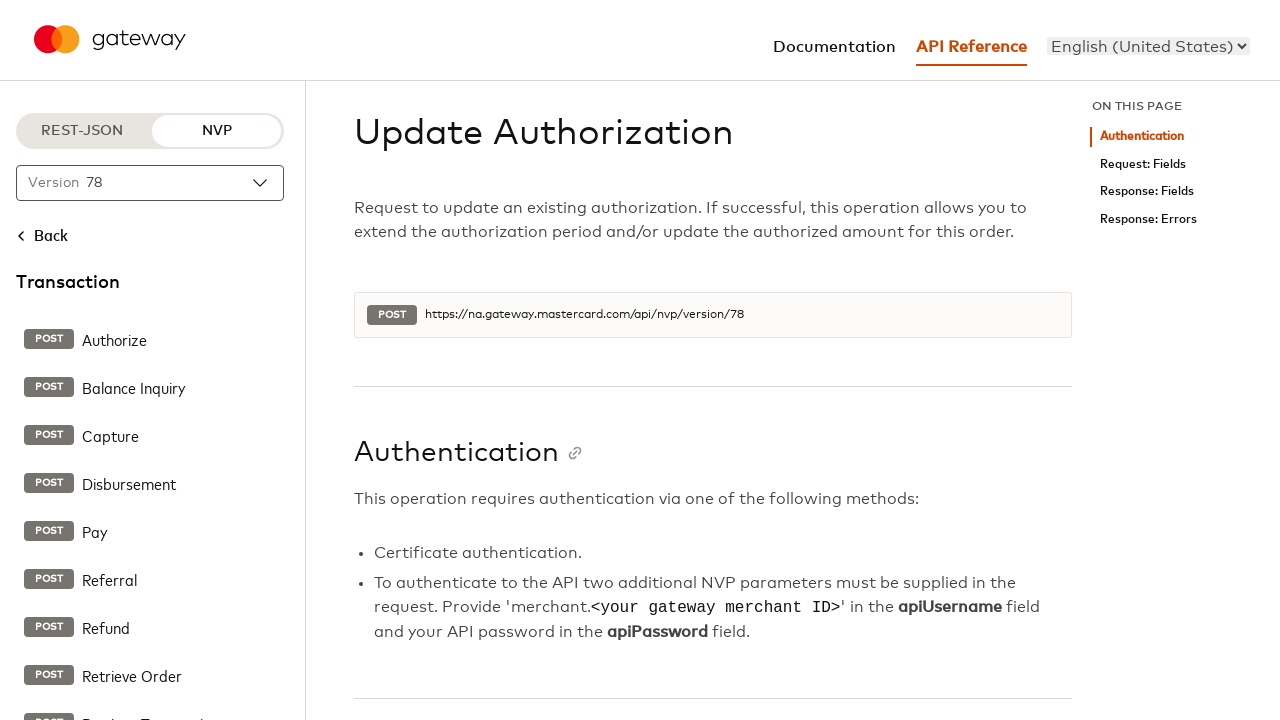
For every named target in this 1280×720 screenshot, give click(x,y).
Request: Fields (1143, 164)
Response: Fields (1147, 191)
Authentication (1142, 136)
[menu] (1148, 46)
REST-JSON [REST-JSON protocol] (82, 131)
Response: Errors (1148, 219)
